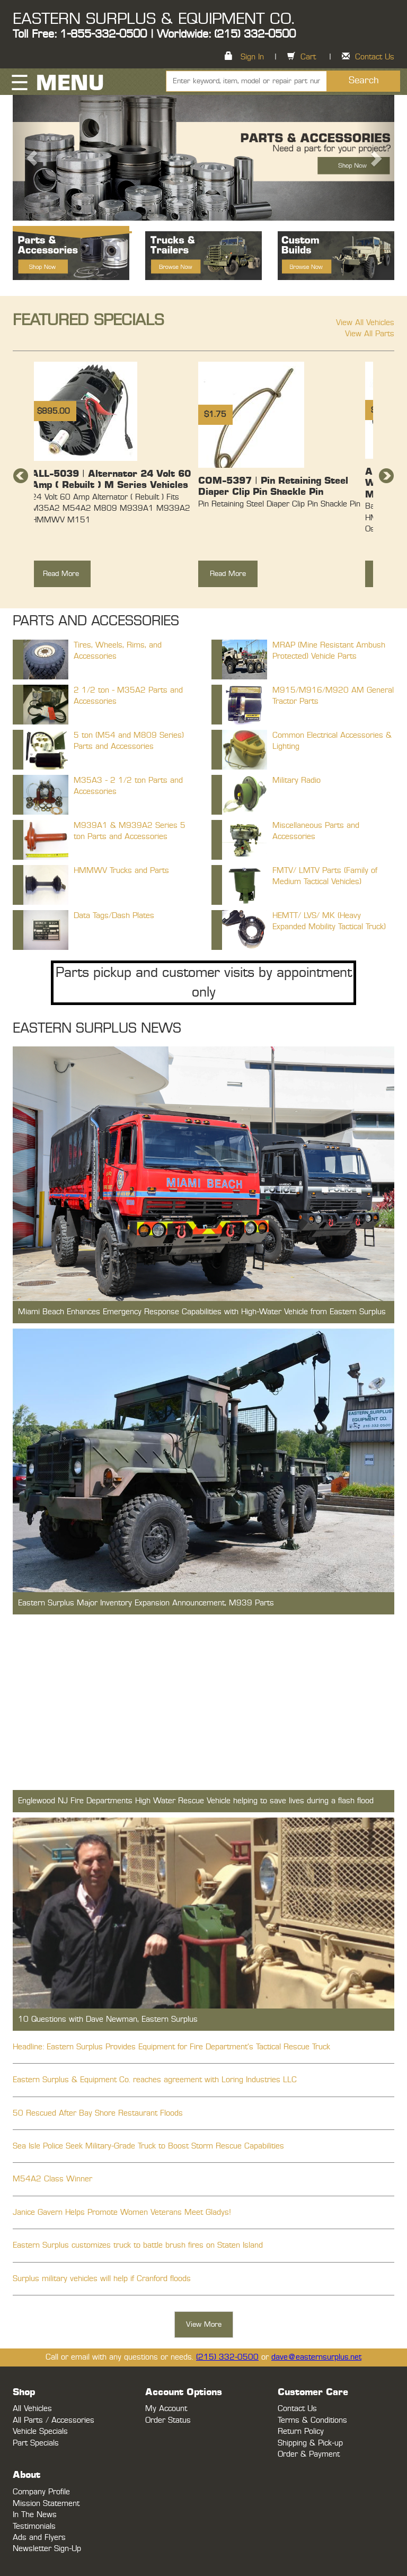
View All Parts (369, 334)
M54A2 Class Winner (52, 2179)
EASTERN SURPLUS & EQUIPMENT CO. (153, 19)
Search (364, 80)
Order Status (168, 2420)
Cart (308, 57)
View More (204, 2324)
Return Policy (301, 2431)
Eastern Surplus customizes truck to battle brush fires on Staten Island (138, 2245)
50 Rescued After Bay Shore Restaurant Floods (98, 2113)
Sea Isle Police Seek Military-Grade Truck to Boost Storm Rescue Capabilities (148, 2146)
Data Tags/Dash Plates (114, 916)
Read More (61, 574)
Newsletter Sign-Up (47, 2549)
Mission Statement (46, 2504)
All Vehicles (32, 2409)
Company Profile (41, 2492)
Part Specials (36, 2443)
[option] (112, 480)
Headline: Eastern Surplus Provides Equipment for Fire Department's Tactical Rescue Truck (171, 2047)
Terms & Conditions (312, 2420)
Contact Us (374, 57)
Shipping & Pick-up (310, 2443)
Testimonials (34, 2526)
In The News (35, 2515)
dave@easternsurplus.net (316, 2357)
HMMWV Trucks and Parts (121, 871)
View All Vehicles (365, 323)
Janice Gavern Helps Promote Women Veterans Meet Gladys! (122, 2212)
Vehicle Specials (40, 2431)
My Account (166, 2409)
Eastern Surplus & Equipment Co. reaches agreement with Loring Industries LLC (155, 2080)
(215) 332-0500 (227, 2357)
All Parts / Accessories (53, 2420)
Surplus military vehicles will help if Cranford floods (102, 2279)
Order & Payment (309, 2454)
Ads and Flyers (39, 2538)
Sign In (252, 57)
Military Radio (296, 780)
